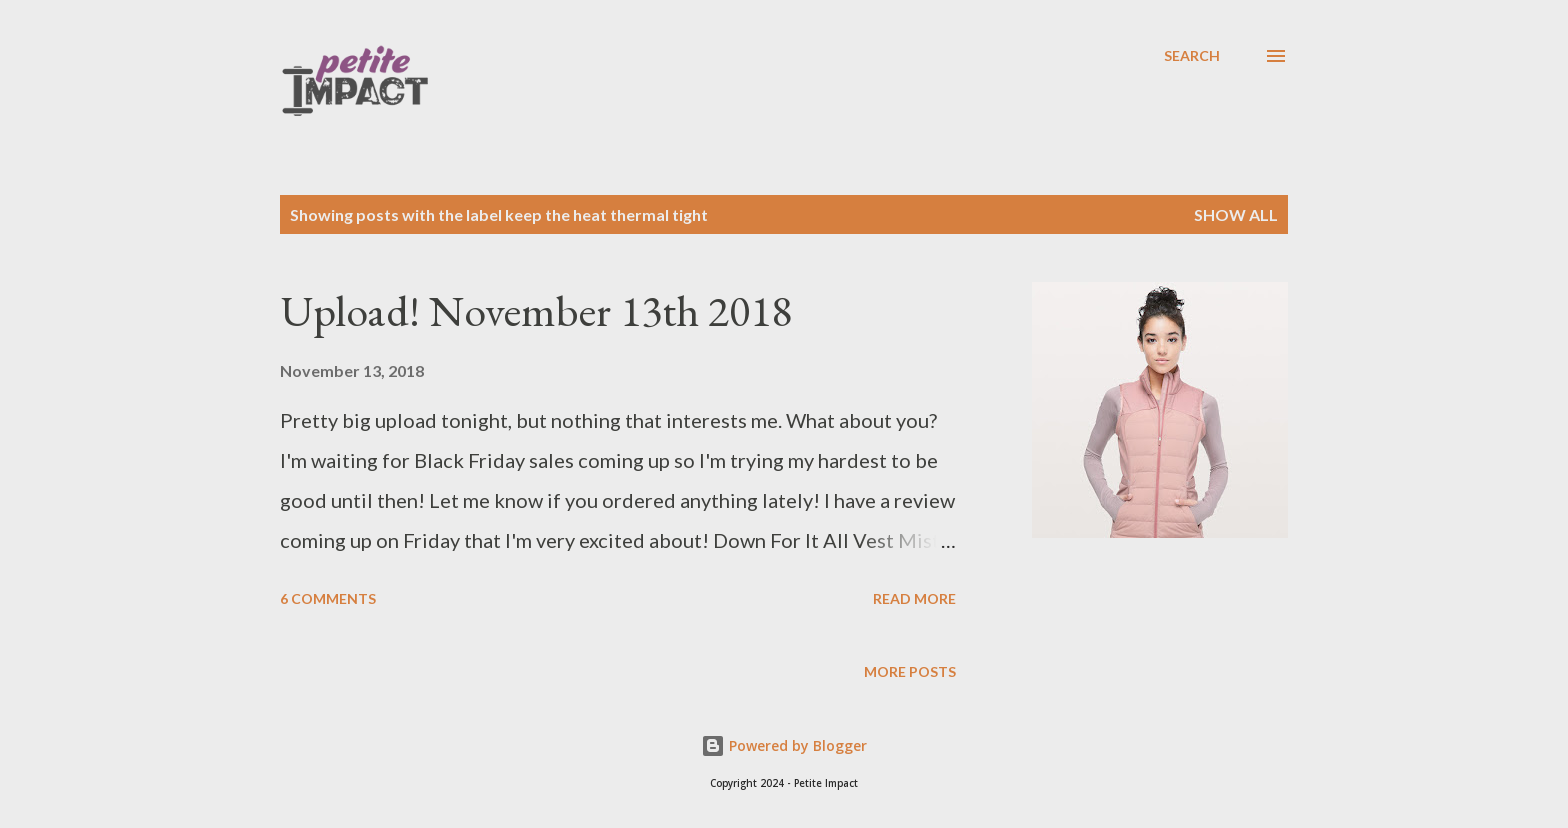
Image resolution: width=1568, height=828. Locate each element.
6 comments (328, 598)
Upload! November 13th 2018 (536, 310)
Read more (914, 598)
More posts (910, 671)
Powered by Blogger (784, 745)
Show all (1236, 214)
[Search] (1192, 56)
